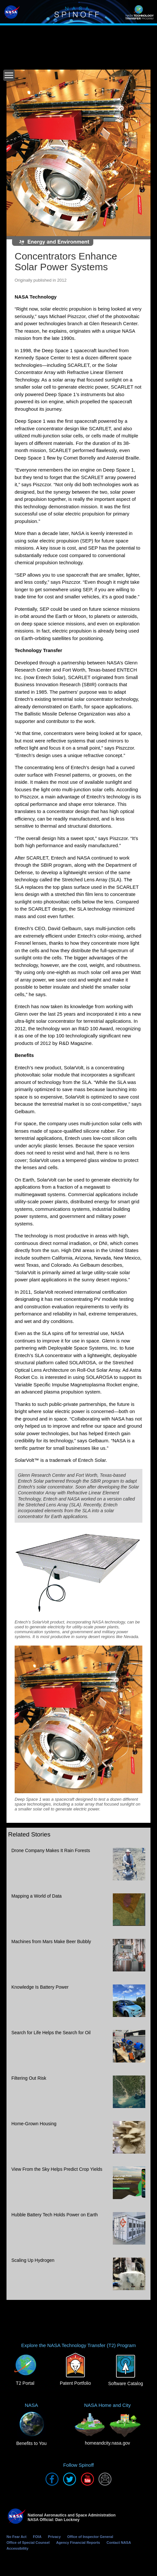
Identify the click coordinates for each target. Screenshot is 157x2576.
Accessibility (17, 2548)
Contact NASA (119, 2542)
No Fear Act (16, 2537)
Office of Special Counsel (28, 2542)
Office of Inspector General (90, 2537)
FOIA (37, 2537)
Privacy (54, 2537)
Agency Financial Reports (78, 2542)
